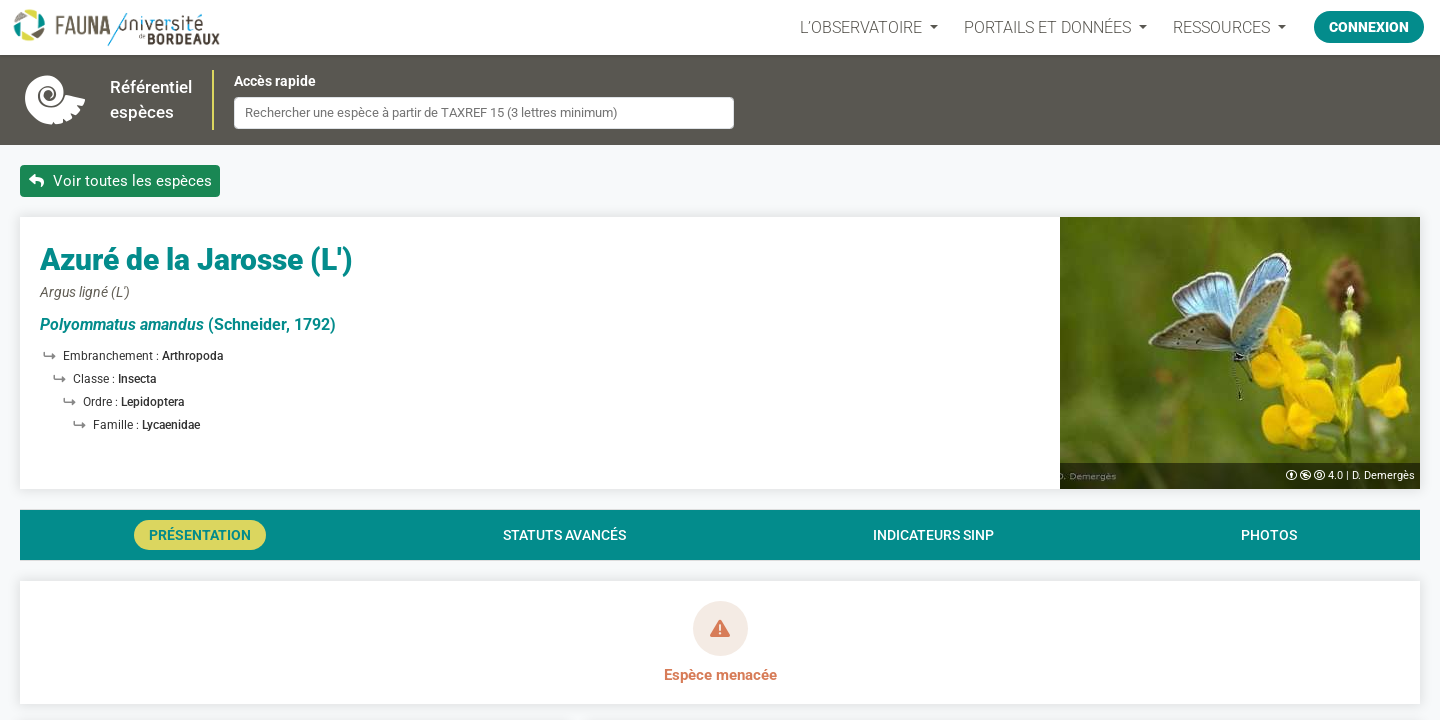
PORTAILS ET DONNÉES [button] (1049, 27)
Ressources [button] (1223, 27)
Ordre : (102, 402)
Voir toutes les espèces (120, 181)
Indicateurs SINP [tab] (933, 535)
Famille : (117, 425)
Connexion (1369, 27)
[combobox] (484, 113)
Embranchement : (112, 356)
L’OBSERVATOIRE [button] (863, 27)
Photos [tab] (1269, 535)
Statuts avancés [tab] (564, 535)
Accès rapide (275, 81)
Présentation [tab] (200, 535)
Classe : (95, 379)
